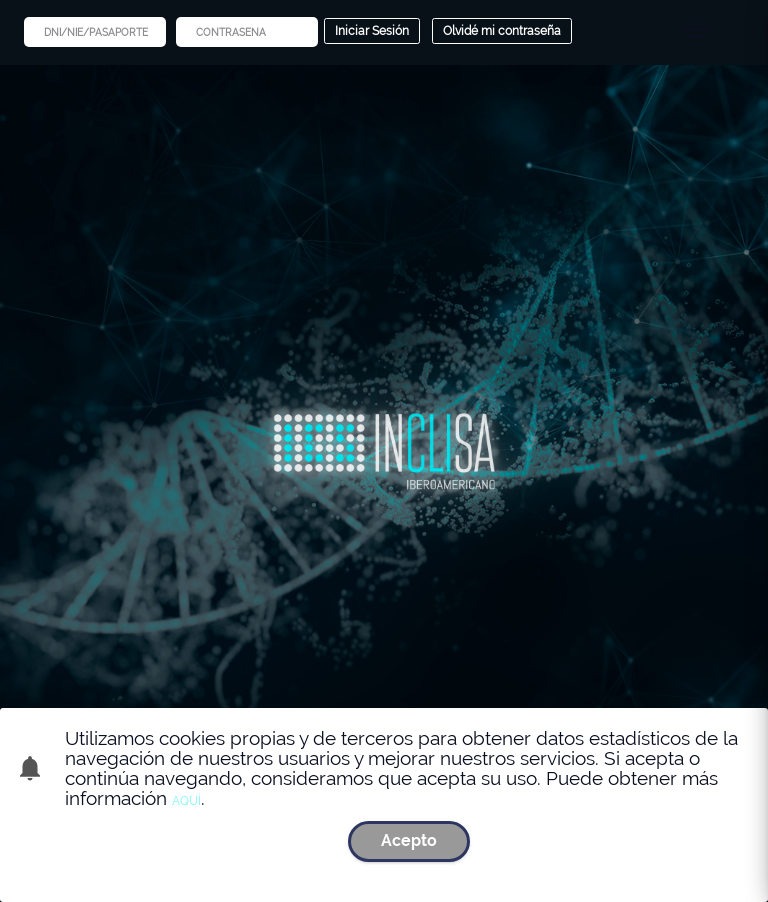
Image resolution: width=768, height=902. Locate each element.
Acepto (409, 840)
